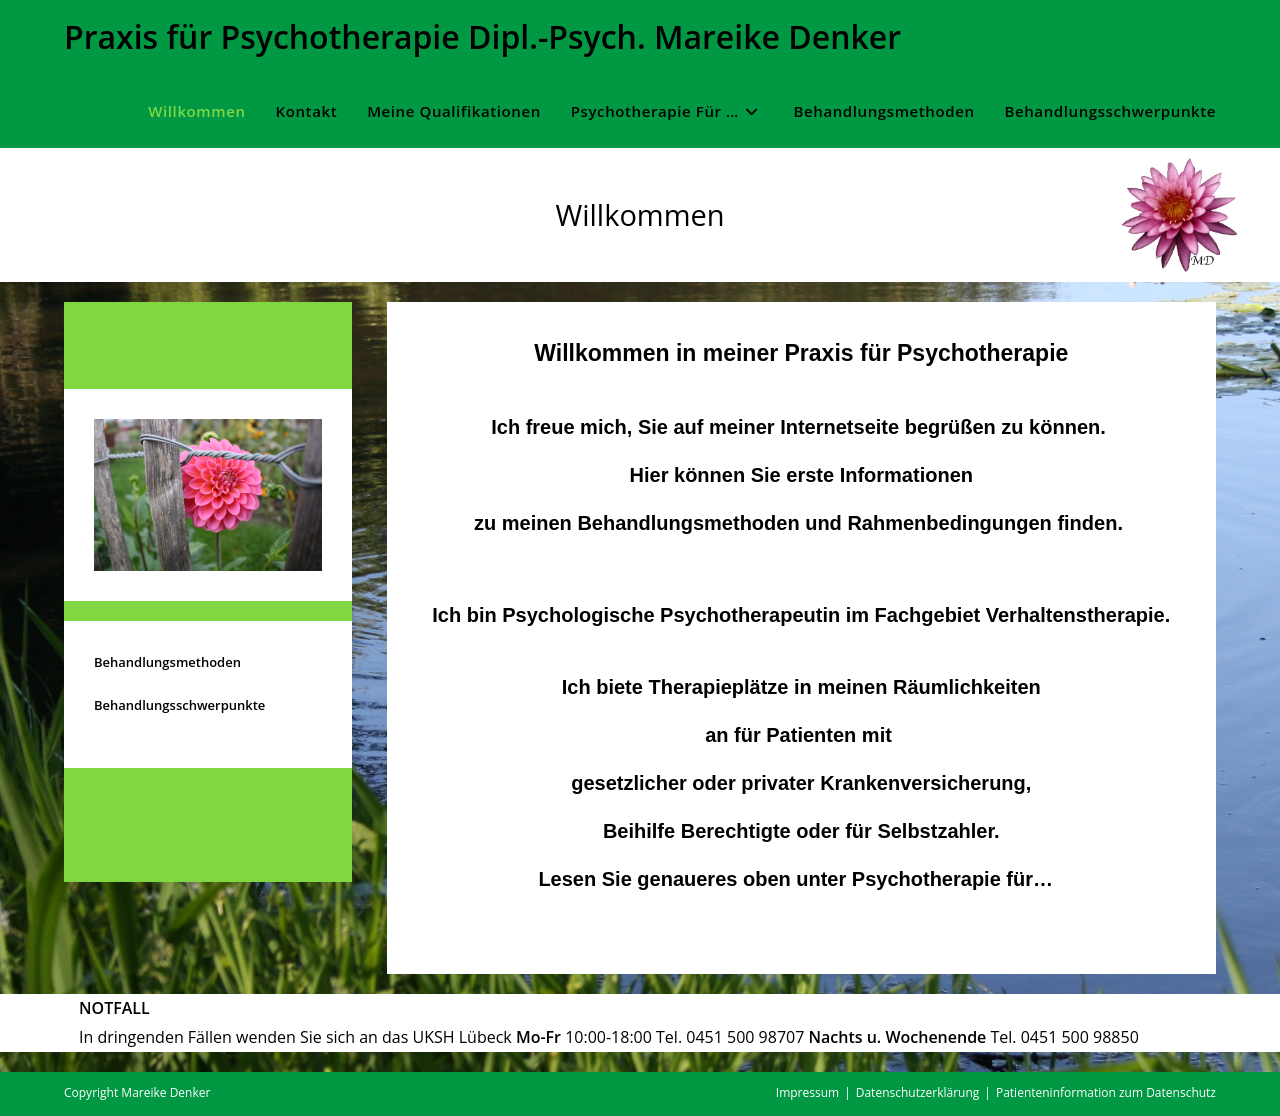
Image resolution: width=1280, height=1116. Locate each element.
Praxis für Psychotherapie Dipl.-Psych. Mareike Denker (482, 36)
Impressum (807, 1092)
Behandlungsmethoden (167, 662)
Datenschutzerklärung (918, 1092)
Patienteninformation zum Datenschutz (1106, 1092)
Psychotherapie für (942, 879)
